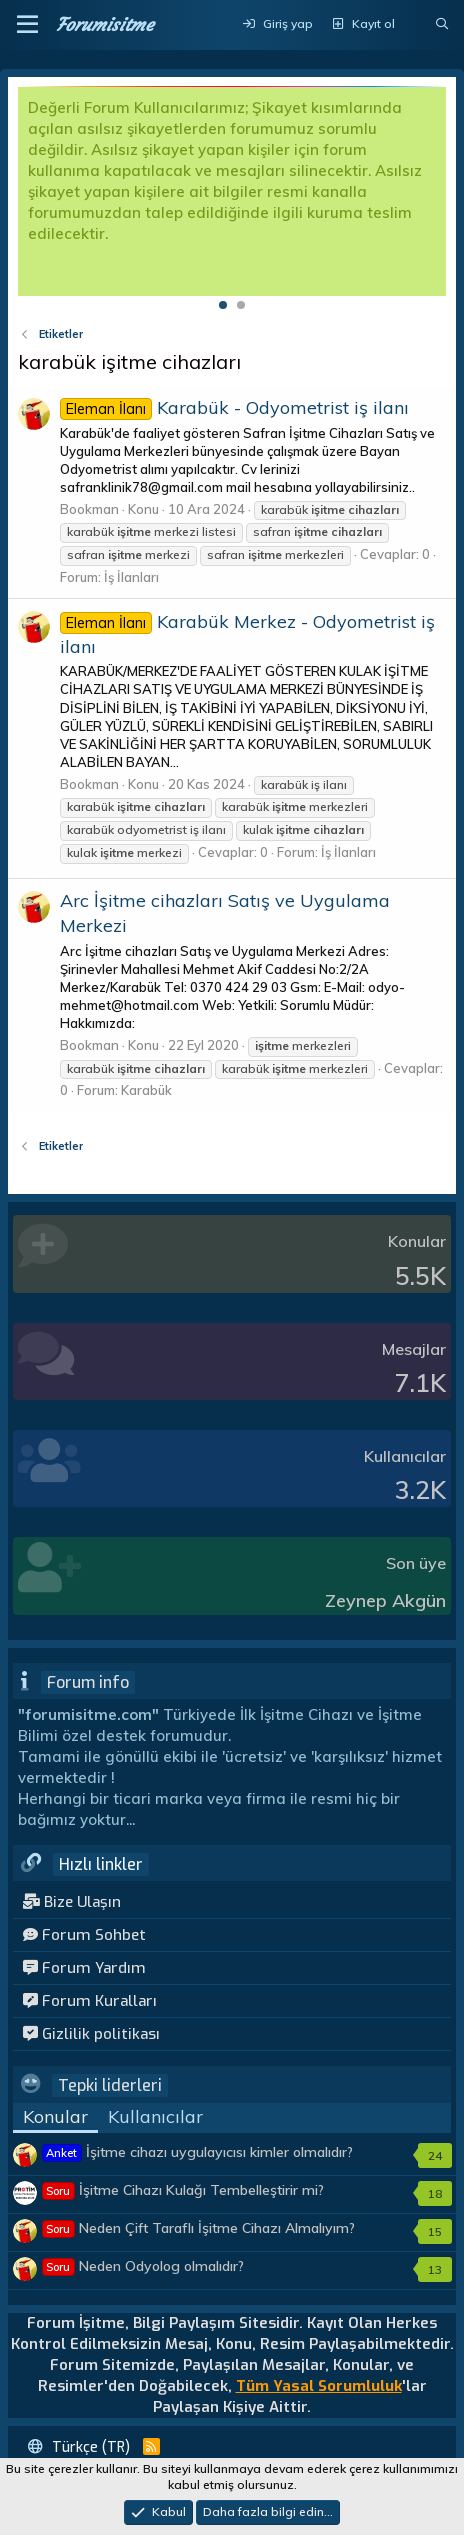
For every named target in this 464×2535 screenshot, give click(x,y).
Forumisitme (104, 24)
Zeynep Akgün (385, 1600)
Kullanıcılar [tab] (155, 2116)
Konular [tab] (55, 2116)
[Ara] (442, 24)
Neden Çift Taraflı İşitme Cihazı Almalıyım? (199, 2228)
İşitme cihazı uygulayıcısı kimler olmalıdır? (198, 2152)
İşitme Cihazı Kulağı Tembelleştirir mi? (183, 2190)
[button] (27, 25)
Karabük (146, 1090)
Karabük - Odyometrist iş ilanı (234, 407)
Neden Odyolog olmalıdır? (143, 2266)
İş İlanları (131, 577)
